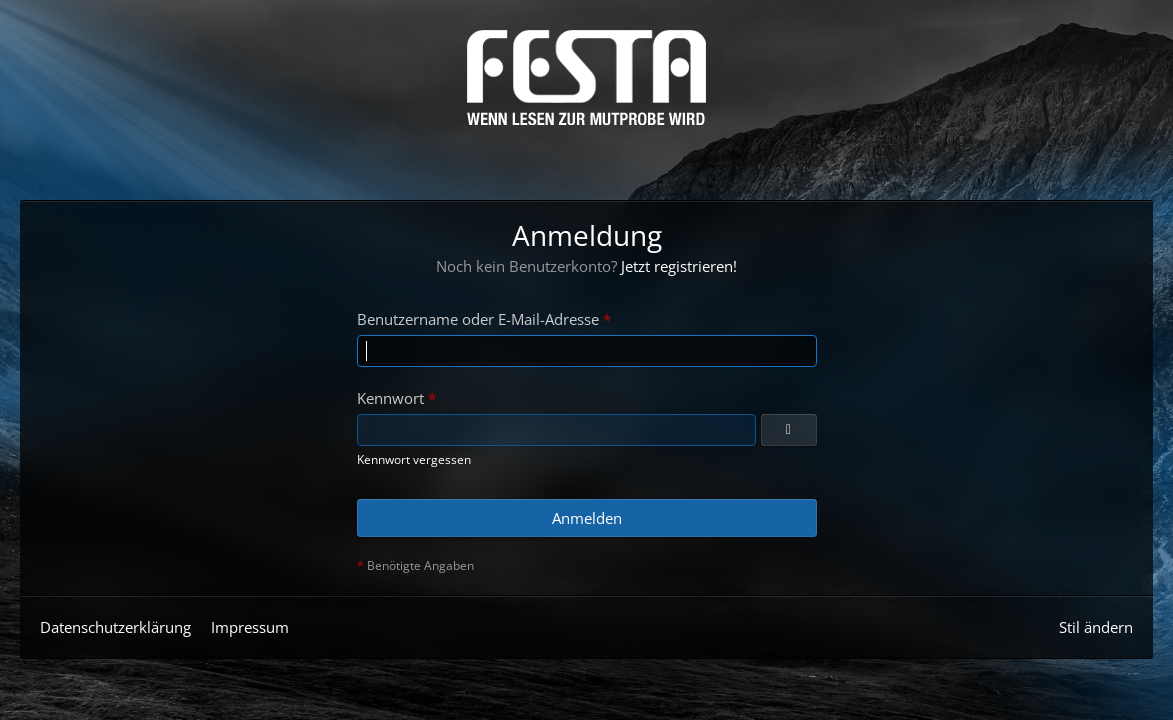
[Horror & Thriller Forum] (586, 77)
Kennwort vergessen (414, 459)
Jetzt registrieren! (679, 266)
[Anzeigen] (789, 430)
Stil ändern (1096, 627)
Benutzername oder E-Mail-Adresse (478, 319)
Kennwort (390, 398)
